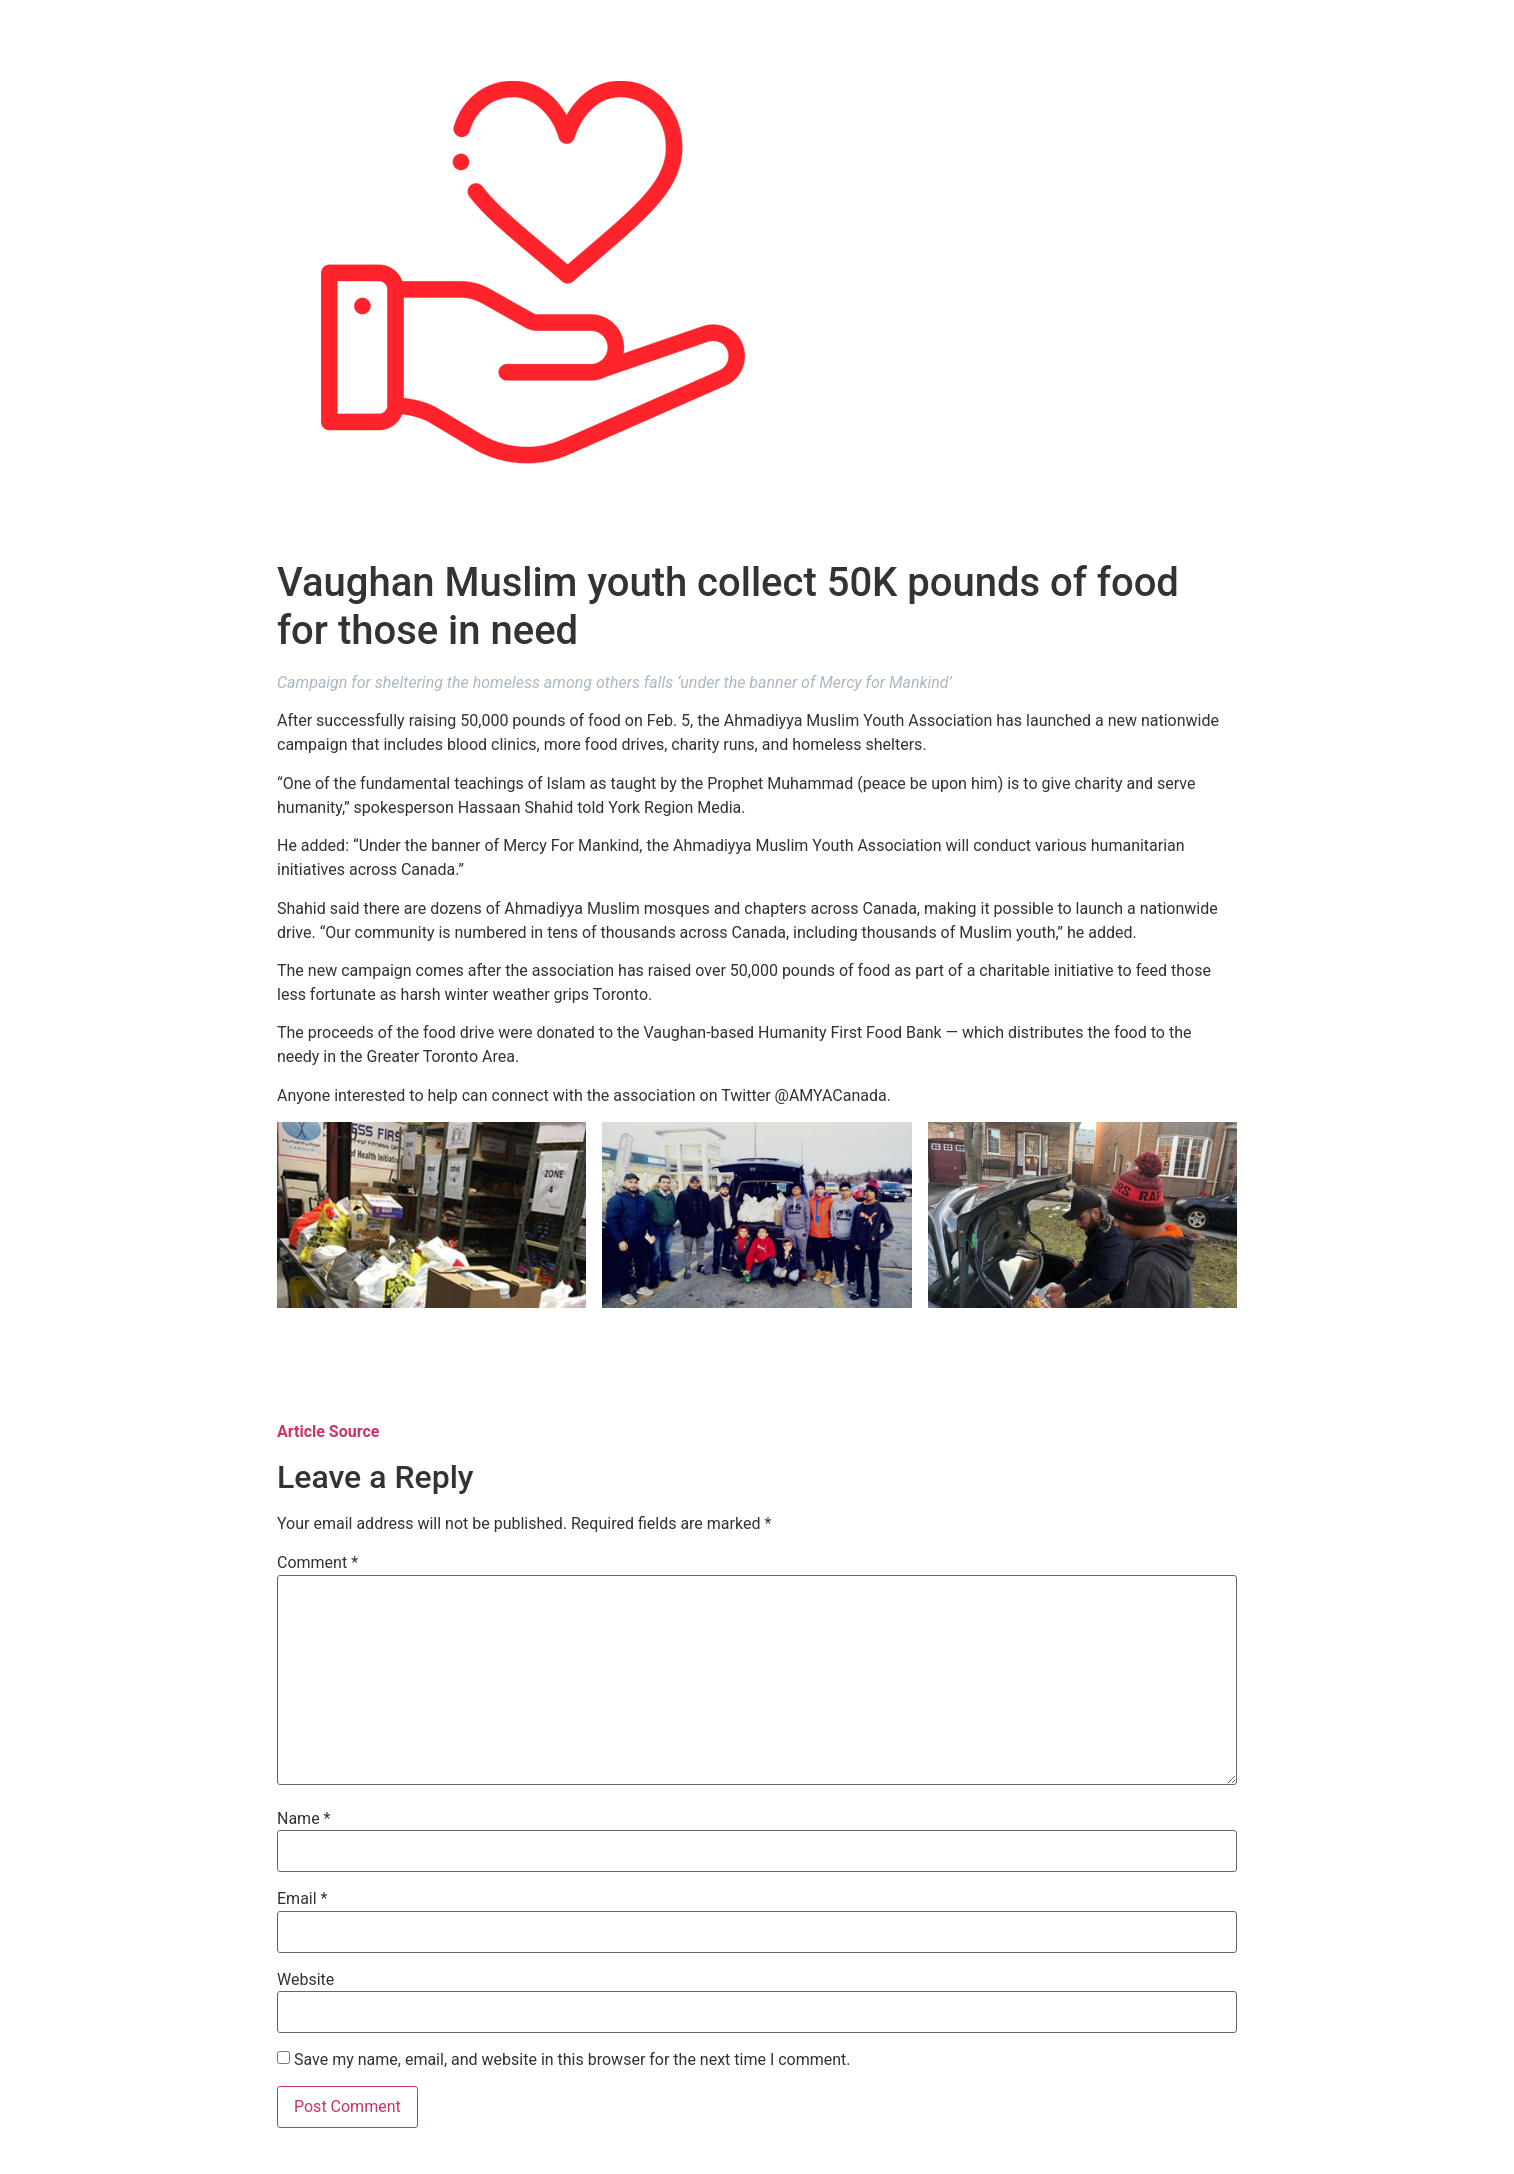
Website (305, 1980)
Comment (317, 1563)
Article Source (328, 1431)
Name (304, 1819)
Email (302, 1899)
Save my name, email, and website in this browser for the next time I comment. (572, 2060)
